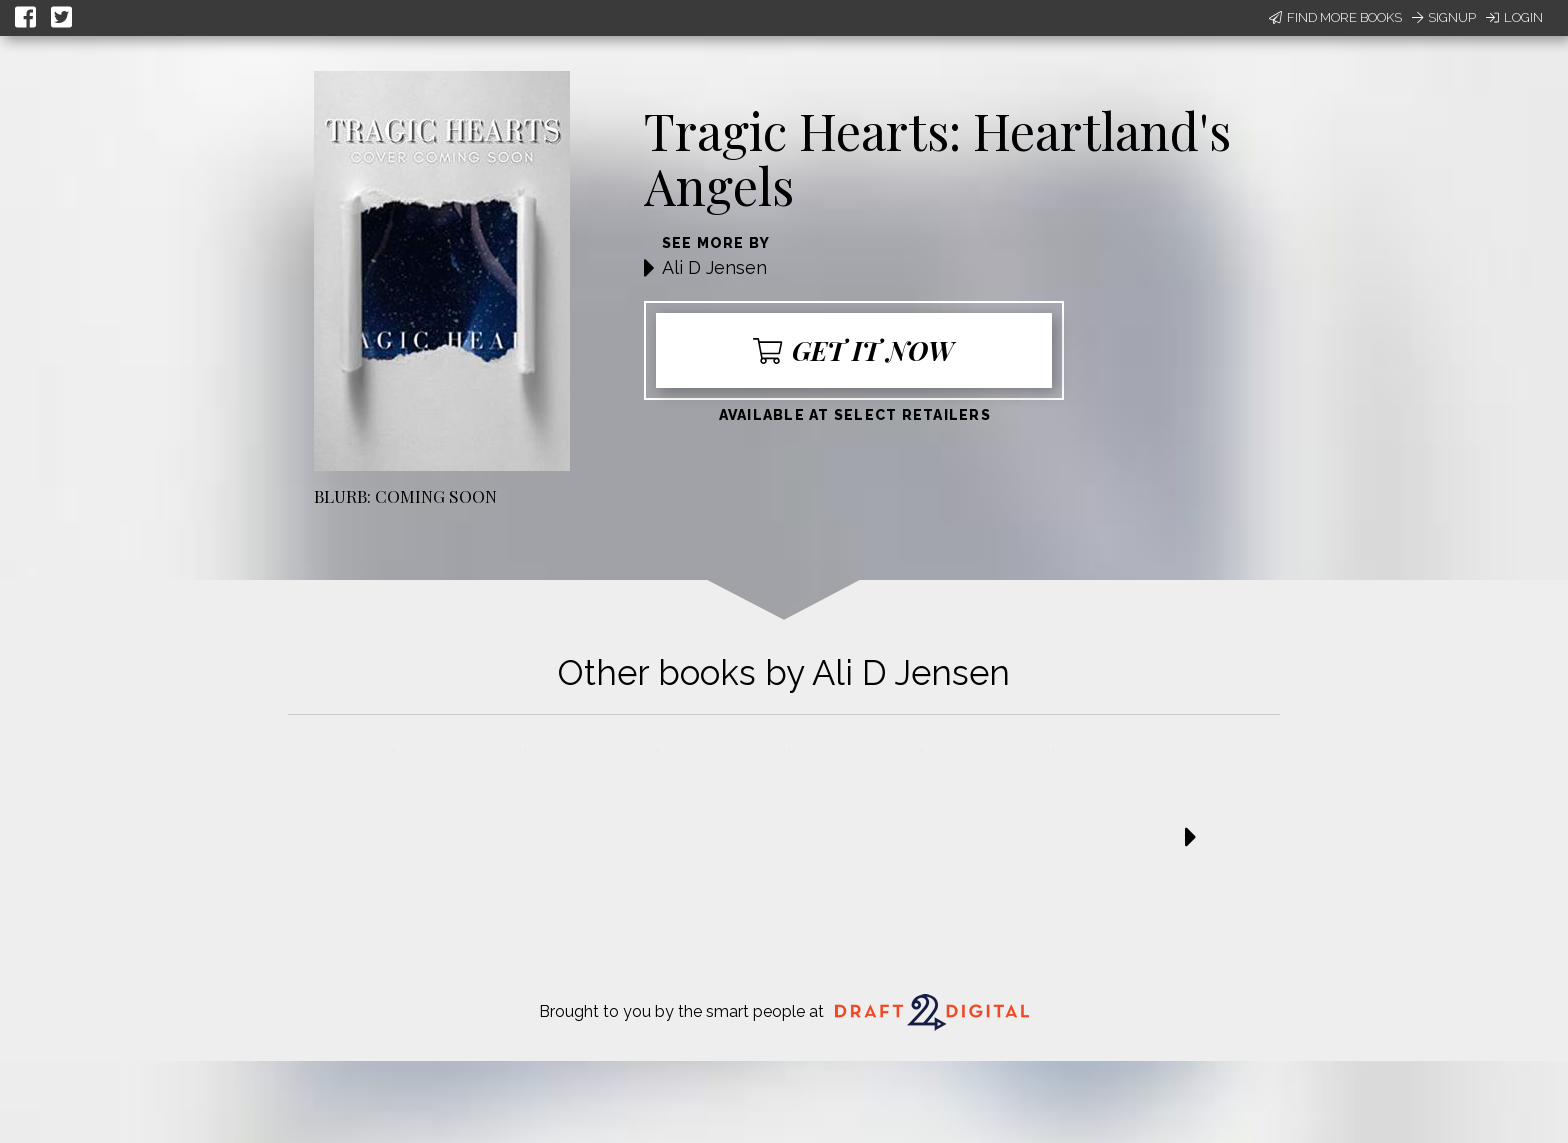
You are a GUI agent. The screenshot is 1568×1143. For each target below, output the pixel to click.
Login (1514, 17)
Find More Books (1335, 17)
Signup (1444, 17)
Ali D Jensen (714, 267)
